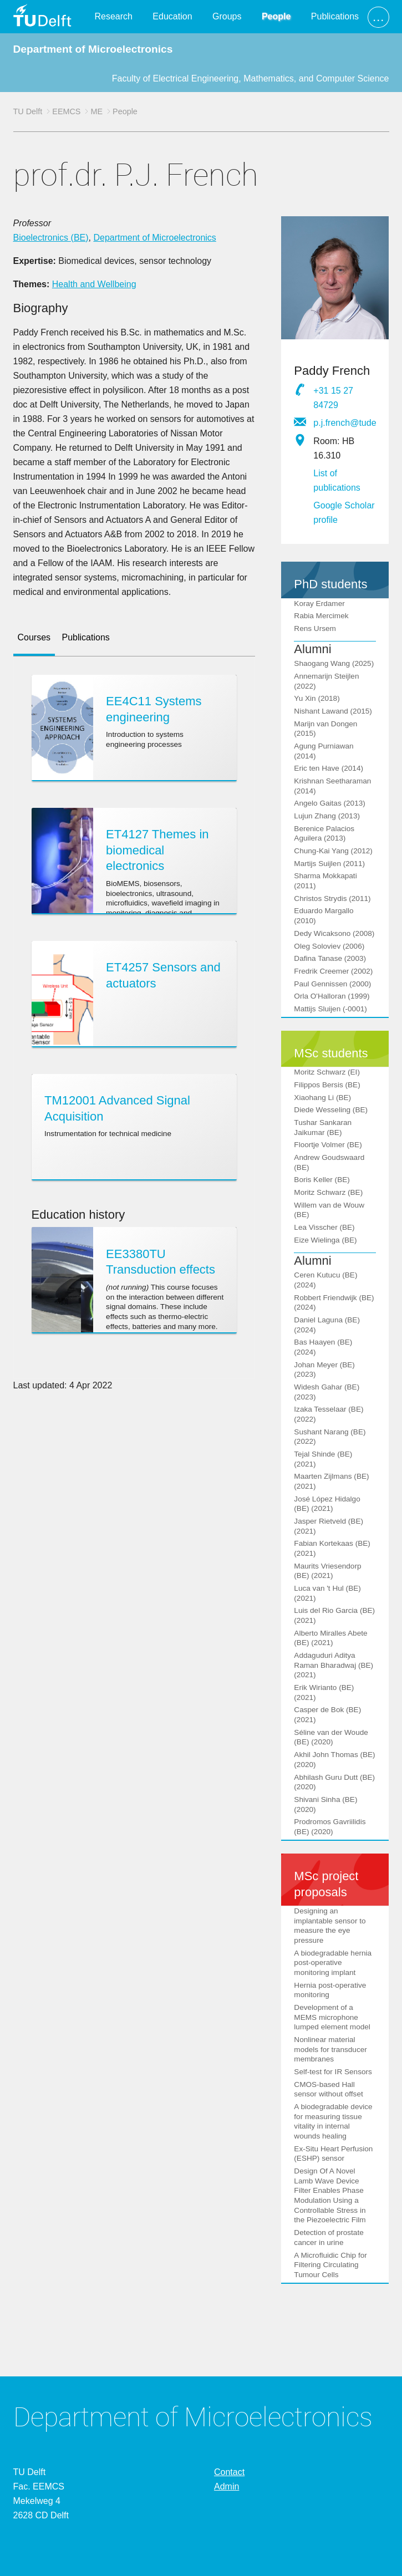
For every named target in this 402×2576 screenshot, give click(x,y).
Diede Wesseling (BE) (331, 1110)
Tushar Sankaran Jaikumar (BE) (323, 1127)
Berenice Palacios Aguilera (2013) (324, 833)
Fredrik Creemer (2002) (333, 971)
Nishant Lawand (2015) (333, 711)
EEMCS (66, 111)
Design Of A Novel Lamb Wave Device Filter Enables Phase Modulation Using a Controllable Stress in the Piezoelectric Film (329, 2195)
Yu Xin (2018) (316, 698)
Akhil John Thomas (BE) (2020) (334, 1759)
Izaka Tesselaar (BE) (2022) (328, 1414)
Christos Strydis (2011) (332, 898)
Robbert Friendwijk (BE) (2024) (334, 1303)
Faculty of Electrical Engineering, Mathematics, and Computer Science (250, 78)
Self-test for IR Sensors (333, 2072)
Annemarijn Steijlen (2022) (326, 681)
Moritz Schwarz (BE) (328, 1192)
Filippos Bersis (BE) (327, 1085)
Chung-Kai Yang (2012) (333, 851)
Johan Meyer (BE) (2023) (324, 1370)
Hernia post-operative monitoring (330, 1990)
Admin (226, 2486)
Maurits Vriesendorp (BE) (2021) (327, 1571)
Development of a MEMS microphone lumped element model (332, 2017)
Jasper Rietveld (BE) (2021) (328, 1526)
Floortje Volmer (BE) (328, 1145)
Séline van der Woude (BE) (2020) (331, 1737)
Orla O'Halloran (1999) (331, 996)
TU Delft (28, 111)
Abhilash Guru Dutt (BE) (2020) (334, 1782)
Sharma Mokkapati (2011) (325, 881)
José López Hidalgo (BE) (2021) (327, 1504)
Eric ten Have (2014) (328, 768)
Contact (229, 2472)
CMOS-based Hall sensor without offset (328, 2089)
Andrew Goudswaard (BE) (329, 1162)
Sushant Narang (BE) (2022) (329, 1437)
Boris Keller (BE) (321, 1179)
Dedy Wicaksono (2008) (334, 933)
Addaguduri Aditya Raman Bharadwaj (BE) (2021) (333, 1665)
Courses (34, 637)
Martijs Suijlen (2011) (329, 863)
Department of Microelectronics (93, 49)
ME (96, 111)
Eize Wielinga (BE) (325, 1240)
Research (113, 16)
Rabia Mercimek (321, 616)
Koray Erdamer (319, 603)
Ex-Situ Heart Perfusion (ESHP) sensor (333, 2154)
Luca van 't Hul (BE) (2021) (327, 1593)
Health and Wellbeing (94, 284)
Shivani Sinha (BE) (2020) (325, 1804)
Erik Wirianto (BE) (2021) (324, 1692)
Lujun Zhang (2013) (327, 816)
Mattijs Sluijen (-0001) (330, 1009)
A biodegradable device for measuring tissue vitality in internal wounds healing (333, 2121)
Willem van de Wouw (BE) (329, 1210)
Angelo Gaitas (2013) (329, 803)
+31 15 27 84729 (333, 398)
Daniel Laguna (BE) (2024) (327, 1325)
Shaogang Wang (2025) (334, 663)
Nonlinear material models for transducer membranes (330, 2049)
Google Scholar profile (343, 513)
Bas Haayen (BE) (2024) (323, 1347)
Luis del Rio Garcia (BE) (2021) (334, 1615)
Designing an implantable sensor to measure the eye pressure (329, 1925)
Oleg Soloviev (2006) (329, 946)
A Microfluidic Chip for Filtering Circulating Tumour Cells (330, 2265)
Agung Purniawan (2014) (323, 751)
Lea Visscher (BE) (324, 1227)
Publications (335, 16)
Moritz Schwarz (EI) (327, 1072)
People (276, 16)
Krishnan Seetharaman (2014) (332, 786)
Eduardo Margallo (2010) (323, 916)
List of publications (336, 480)
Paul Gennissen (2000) (332, 984)
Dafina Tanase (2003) (330, 958)
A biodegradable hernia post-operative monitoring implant (333, 1963)
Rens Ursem (315, 628)
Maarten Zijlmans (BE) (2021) (331, 1481)
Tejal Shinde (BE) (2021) (323, 1459)
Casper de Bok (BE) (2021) (327, 1715)
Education (172, 16)
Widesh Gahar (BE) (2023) (326, 1392)
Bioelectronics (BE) (51, 237)
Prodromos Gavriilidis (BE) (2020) (329, 1827)
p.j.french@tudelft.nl (344, 422)
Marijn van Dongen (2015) (325, 729)
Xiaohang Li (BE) (322, 1097)
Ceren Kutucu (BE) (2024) (325, 1280)
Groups (226, 16)
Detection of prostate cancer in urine (328, 2237)
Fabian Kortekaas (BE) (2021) (332, 1548)
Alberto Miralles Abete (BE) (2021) (330, 1638)
